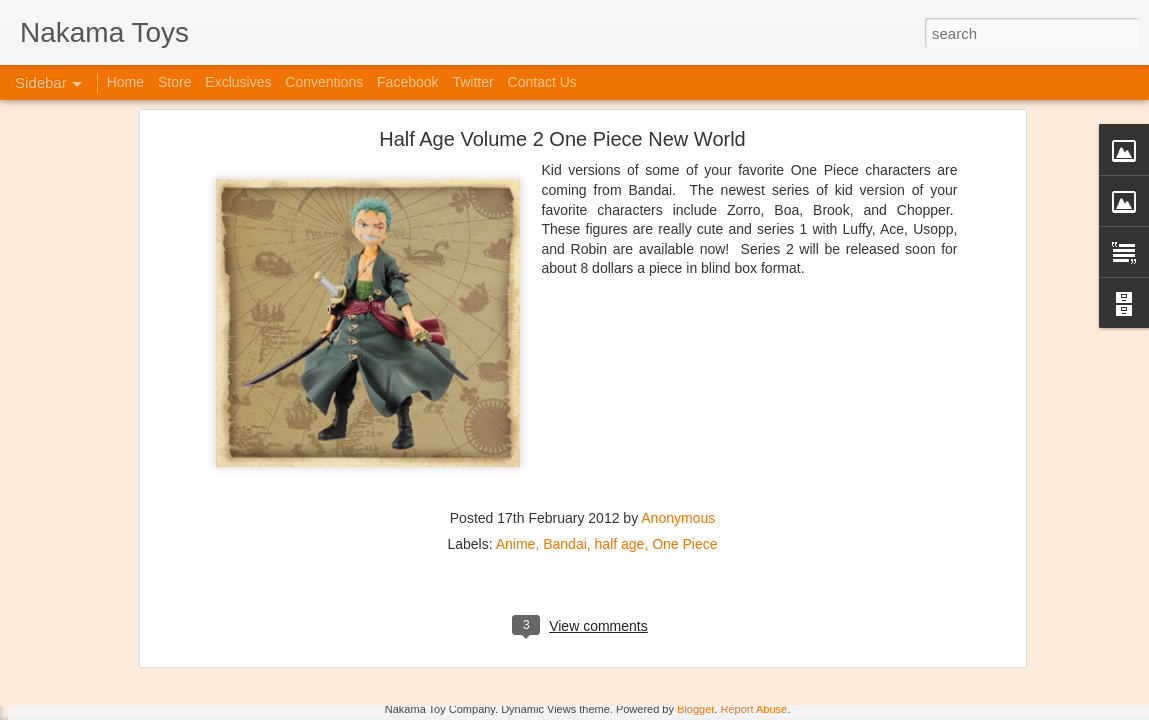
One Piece (684, 375)
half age (620, 375)
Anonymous (678, 349)
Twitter (472, 82)
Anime (516, 375)
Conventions (324, 82)
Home (125, 82)
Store (174, 82)
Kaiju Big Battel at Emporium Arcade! (147, 617)
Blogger (695, 709)
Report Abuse (753, 709)
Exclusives (238, 82)
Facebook (407, 82)
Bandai (565, 375)
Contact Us (542, 82)
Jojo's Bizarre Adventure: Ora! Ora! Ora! (155, 662)
